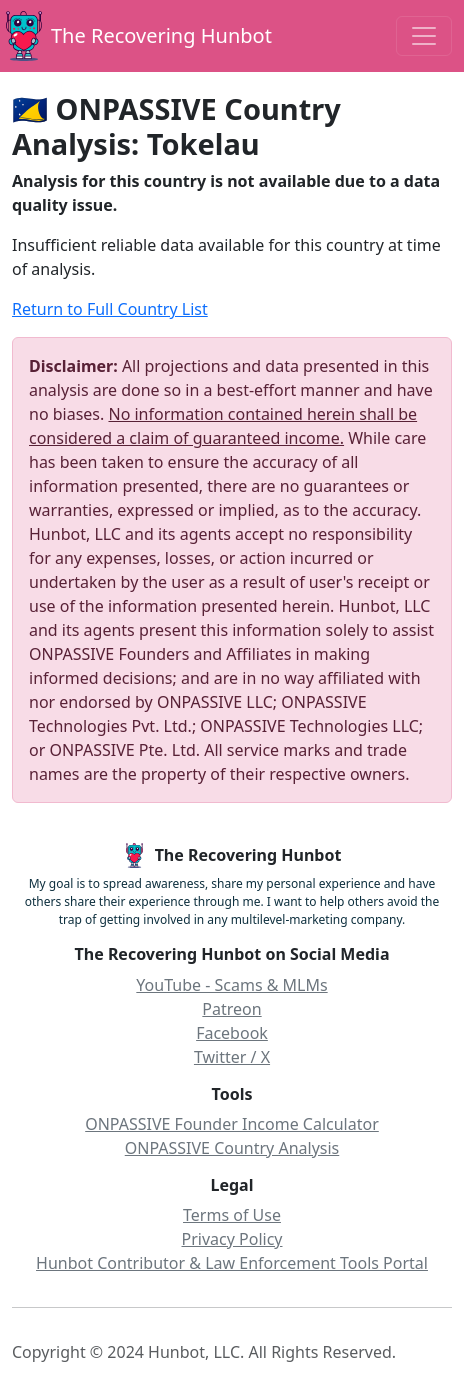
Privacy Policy (232, 1239)
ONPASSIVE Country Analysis (232, 1148)
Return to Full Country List (110, 309)
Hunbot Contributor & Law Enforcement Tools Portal (232, 1263)
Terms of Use (232, 1215)
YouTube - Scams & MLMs (231, 985)
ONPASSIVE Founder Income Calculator (232, 1124)
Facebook (232, 1033)
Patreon (231, 1009)
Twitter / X (232, 1057)
